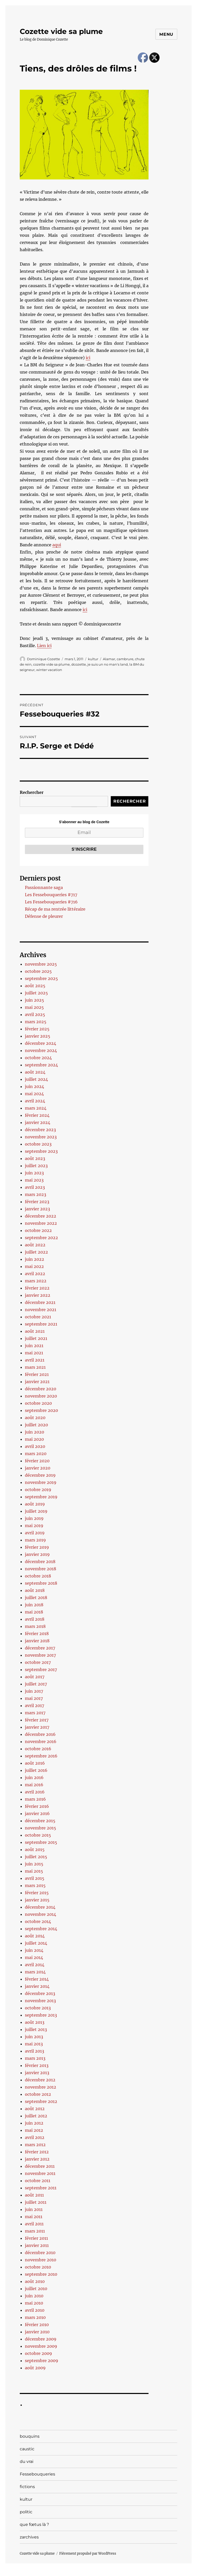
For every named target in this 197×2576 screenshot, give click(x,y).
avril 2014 (34, 1964)
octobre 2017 (38, 1662)
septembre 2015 (41, 1842)
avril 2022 (35, 1273)
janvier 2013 (37, 2072)
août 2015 (35, 1849)
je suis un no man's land (107, 664)
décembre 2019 (40, 1475)
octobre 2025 (38, 971)
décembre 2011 (40, 2166)
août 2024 (35, 1072)
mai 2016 (34, 1784)
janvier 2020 (37, 1468)
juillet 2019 (36, 1511)
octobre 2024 (38, 1057)
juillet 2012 (36, 2115)
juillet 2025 (36, 992)
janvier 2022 (37, 1295)
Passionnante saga (44, 887)
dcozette (78, 664)
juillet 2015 (36, 1856)
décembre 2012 (40, 2079)
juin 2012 (34, 2123)
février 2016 (37, 1806)
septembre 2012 (41, 2101)
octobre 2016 (38, 1748)
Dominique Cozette (43, 659)
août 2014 (35, 1935)
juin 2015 (34, 1863)
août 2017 (34, 1676)
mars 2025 (35, 1021)
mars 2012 (35, 2144)
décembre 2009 (40, 2339)
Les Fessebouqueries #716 (51, 901)
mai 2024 (34, 1093)
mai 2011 (33, 2216)
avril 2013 (34, 2051)
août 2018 (35, 1590)
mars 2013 (35, 2058)
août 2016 (35, 1763)
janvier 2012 (37, 2159)
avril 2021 (34, 1360)
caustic (27, 2448)
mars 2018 (35, 1626)
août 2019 (35, 1504)
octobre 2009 (38, 2353)
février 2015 (37, 1892)
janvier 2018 (37, 1640)
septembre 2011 (40, 2187)
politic (26, 2511)
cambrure (125, 659)
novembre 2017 (40, 1655)
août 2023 (35, 1158)
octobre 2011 (37, 2180)
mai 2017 (34, 1698)
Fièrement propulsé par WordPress (87, 2553)
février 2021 (37, 1374)
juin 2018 (34, 1604)
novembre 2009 (41, 2346)
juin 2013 (34, 2036)
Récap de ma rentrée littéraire (55, 909)
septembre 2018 (41, 1583)
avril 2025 (35, 1014)
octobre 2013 (38, 2007)
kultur (93, 659)
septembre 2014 (41, 1928)
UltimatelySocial (140, 2572)
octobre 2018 (38, 1576)
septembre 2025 (41, 978)
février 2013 (36, 2065)
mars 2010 (35, 2317)
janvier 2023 (37, 1208)
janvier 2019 (37, 1554)
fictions (27, 2486)
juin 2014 (34, 1950)
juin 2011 (34, 2209)
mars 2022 (35, 1280)
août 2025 (35, 985)
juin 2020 (34, 1432)
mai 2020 (34, 1439)
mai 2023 (34, 1180)
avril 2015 (34, 1878)
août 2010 (35, 2281)
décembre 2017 (40, 1647)
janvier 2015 (37, 1899)
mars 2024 (35, 1108)
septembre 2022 (41, 1237)
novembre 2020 (41, 1396)
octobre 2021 (38, 1316)
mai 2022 (34, 1266)
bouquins (30, 2436)
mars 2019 (35, 1540)
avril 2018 (34, 1619)
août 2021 (35, 1331)
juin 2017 (34, 1691)
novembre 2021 (40, 1309)
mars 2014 (35, 1971)
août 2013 (34, 2022)
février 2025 (37, 1028)
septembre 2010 (41, 2274)
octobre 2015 (38, 1835)
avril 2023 (35, 1187)
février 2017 (36, 1719)
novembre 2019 (40, 1482)
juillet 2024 (36, 1079)
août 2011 (34, 2195)
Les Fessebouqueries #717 (51, 894)
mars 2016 (35, 1799)
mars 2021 (35, 1367)
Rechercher (32, 792)
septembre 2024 (41, 1064)
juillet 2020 (36, 1424)
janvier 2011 (37, 2245)
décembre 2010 (40, 2252)
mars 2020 (35, 1453)
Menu (166, 34)
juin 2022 (34, 1259)
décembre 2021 (40, 1302)
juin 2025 (34, 1000)
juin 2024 (34, 1086)
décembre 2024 (40, 1043)
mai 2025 (34, 1007)
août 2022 (35, 1244)
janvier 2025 (37, 1036)
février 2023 (37, 1201)
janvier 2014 (37, 1986)
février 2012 (37, 2151)
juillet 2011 (35, 2202)
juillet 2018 (36, 1597)
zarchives (29, 2537)
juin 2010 (34, 2295)
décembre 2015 (40, 1820)
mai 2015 (34, 1871)
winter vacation (49, 670)
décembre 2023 (40, 1129)
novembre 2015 (40, 1827)
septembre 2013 (41, 2015)
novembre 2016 (40, 1741)
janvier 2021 (37, 1381)
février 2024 (37, 1115)
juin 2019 (34, 1518)
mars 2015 (35, 1885)
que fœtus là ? (34, 2524)
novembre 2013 (40, 2000)
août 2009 (35, 2367)
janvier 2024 (37, 1122)
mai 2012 (34, 2130)
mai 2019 (34, 1525)
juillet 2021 (36, 1338)
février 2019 (37, 1547)
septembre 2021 (41, 1324)
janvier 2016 (37, 1813)
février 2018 (37, 1633)
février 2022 (37, 1288)
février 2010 (37, 2324)
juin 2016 (34, 1777)
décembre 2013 (40, 1993)
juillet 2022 (36, 1252)
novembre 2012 (40, 2087)
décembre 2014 (40, 1907)
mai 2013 (34, 2043)
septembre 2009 (41, 2360)
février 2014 (37, 1979)
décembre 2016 (40, 1734)
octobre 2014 (38, 1921)
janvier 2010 (37, 2331)
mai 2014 (34, 1957)
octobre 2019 (38, 1489)
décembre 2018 (40, 1561)
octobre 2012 (38, 2094)
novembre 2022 (41, 1223)
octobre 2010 (38, 2267)
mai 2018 (34, 1611)
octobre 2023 (38, 1144)
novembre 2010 (40, 2259)
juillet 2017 (36, 1683)
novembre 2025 (41, 964)
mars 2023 (35, 1194)
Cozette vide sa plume (61, 31)
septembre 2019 (41, 1496)
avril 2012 (34, 2137)
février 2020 (37, 1460)
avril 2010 (34, 2310)
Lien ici (44, 645)
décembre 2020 (40, 1388)
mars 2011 (35, 2231)
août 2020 (35, 1417)
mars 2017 (35, 1712)
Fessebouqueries (37, 2474)
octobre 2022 (38, 1230)
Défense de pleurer (44, 916)
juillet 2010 (36, 2288)
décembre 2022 (40, 1216)
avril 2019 (35, 1532)
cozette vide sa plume (51, 664)
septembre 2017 (41, 1669)
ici (88, 357)
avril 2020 (35, 1446)
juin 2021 (34, 1345)
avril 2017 (34, 1705)
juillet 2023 (36, 1165)
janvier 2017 (37, 1727)
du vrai (26, 2461)
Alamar (109, 659)
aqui (56, 544)
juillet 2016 (36, 1770)
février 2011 (36, 2238)
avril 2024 (35, 1100)
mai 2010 (34, 2303)
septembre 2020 (41, 1410)
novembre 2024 (41, 1050)
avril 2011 (34, 2223)
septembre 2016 (41, 1755)
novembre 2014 (40, 1914)
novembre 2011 (40, 2173)
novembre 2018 (40, 1568)
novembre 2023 (41, 1136)
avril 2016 (35, 1791)
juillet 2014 (36, 1943)
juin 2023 (34, 1172)
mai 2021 (34, 1352)
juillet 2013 (36, 2029)
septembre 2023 (41, 1151)
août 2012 (35, 2108)
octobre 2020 (38, 1403)
